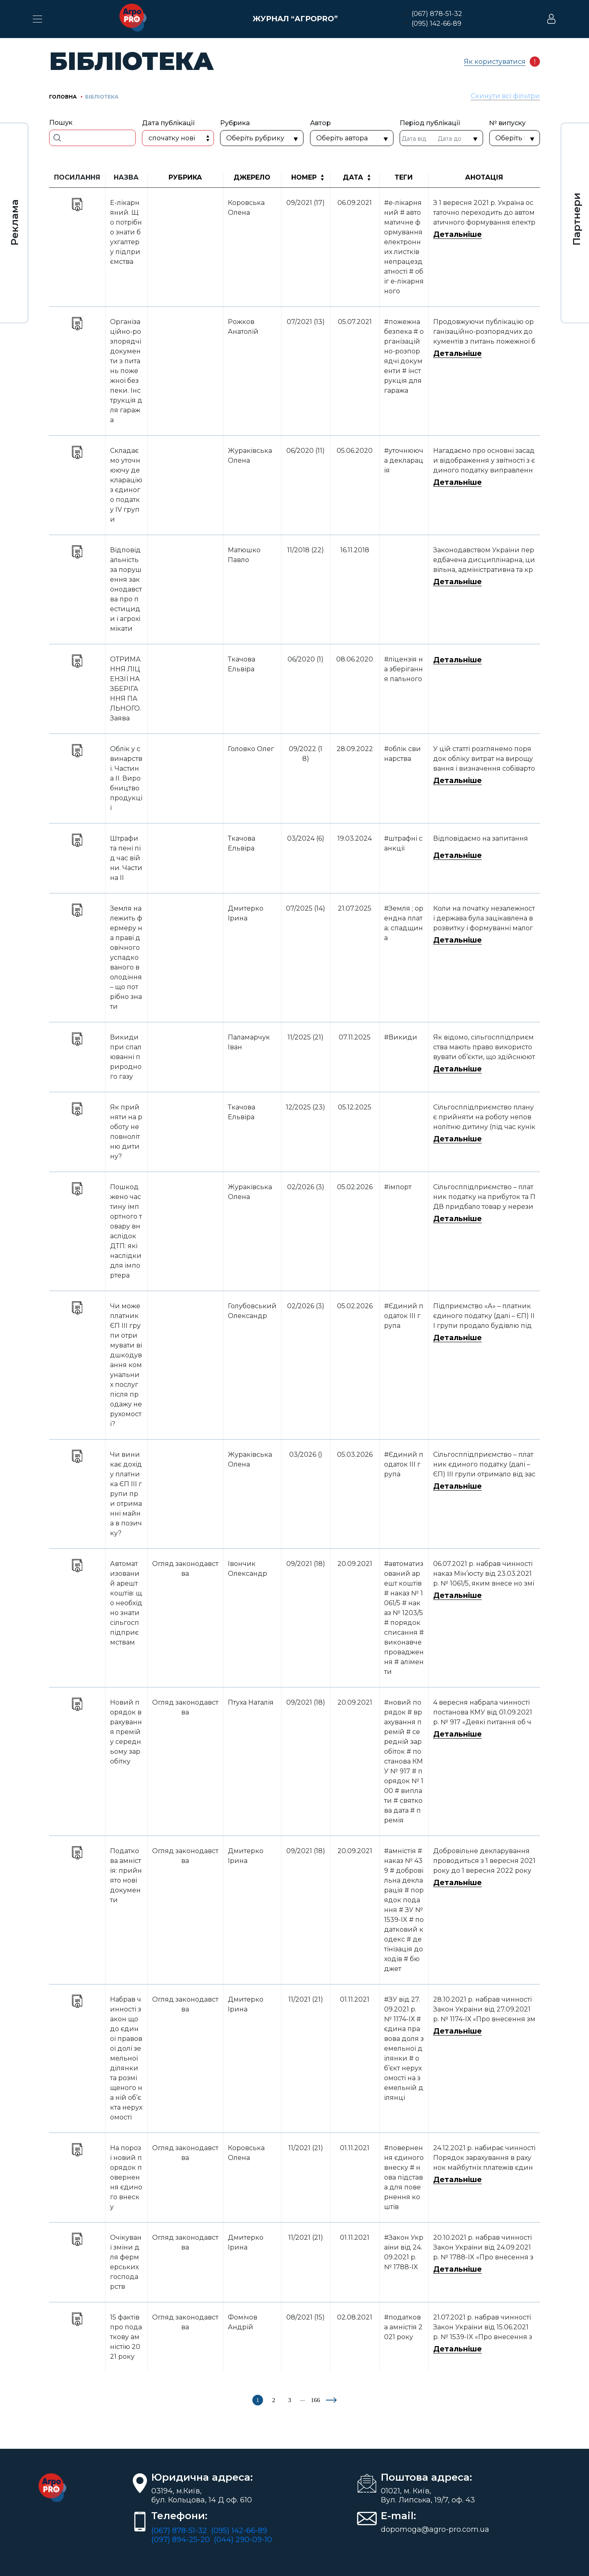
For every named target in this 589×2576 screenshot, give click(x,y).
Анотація (484, 177)
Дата (353, 177)
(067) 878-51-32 (436, 14)
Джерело (252, 177)
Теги (404, 177)
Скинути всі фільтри (505, 96)
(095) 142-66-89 (436, 23)
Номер (304, 177)
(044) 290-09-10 (243, 2539)
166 (315, 2400)
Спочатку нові (171, 138)
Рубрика (185, 177)
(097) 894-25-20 (180, 2539)
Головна (63, 97)
